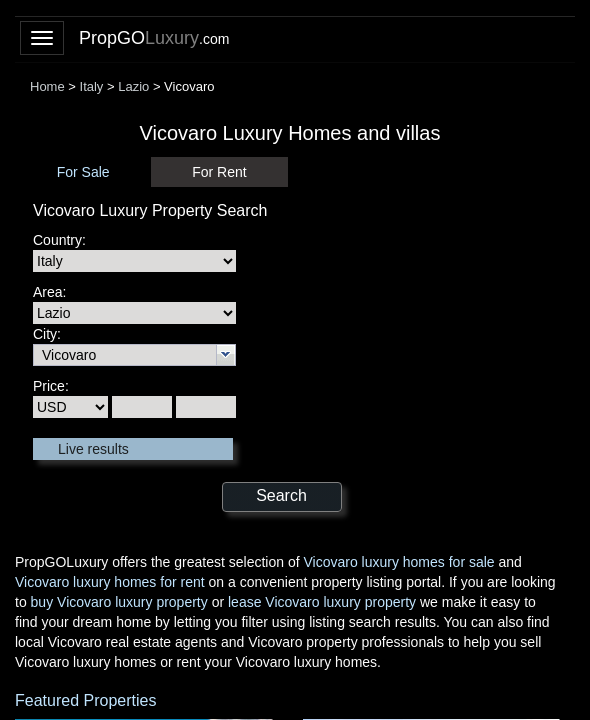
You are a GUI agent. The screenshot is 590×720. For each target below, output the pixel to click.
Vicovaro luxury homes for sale (398, 562)
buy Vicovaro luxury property (119, 602)
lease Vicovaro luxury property (322, 602)
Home (47, 86)
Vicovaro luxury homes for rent (110, 582)
